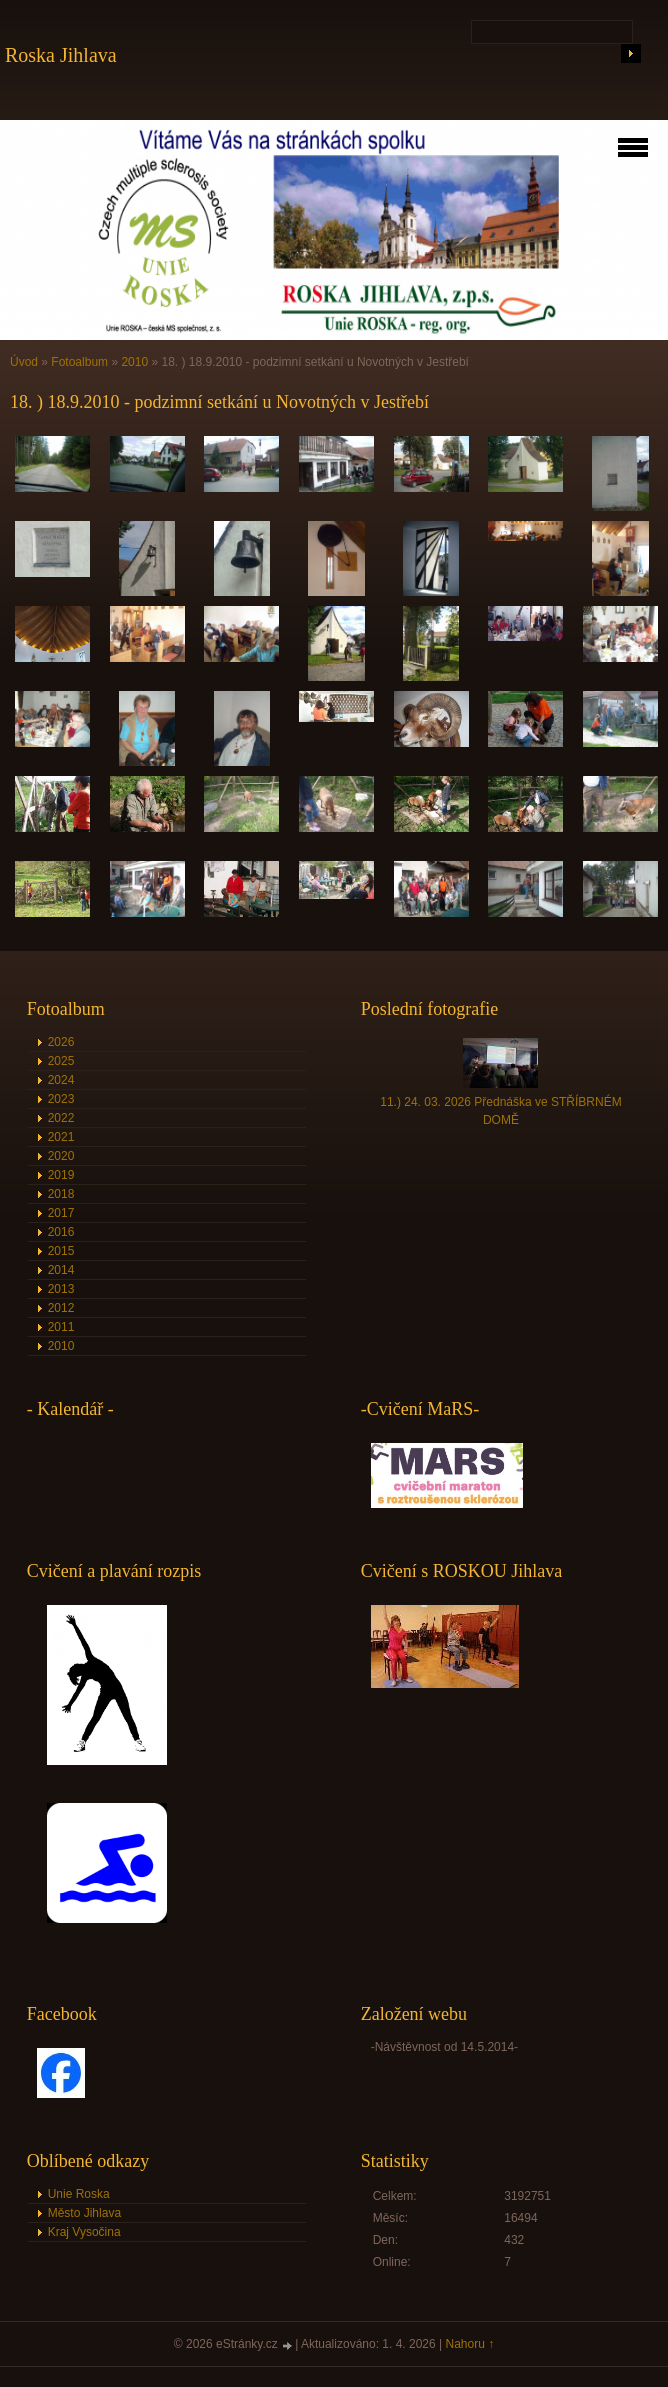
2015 (61, 1251)
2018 (61, 1194)
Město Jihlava (84, 2213)
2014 (61, 1270)
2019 (61, 1175)
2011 (61, 1327)
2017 (61, 1213)
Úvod (24, 362)
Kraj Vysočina (84, 2232)
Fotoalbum (79, 362)
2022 (61, 1118)
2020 (61, 1156)
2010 (134, 362)
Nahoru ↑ (470, 2344)
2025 (61, 1061)
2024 (61, 1080)
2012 (61, 1308)
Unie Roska (79, 2194)
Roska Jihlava (61, 55)
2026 (61, 1042)
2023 (61, 1099)
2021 (61, 1137)
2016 (61, 1232)
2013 (61, 1289)
